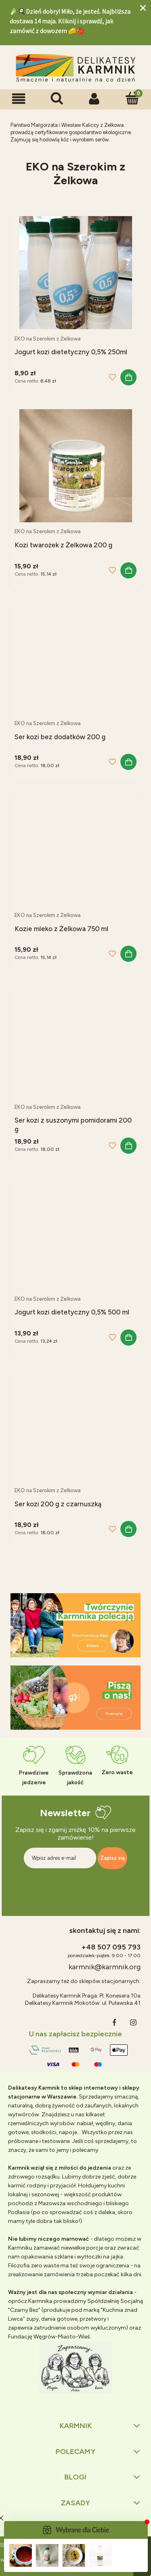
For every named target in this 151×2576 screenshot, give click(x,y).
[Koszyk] (132, 98)
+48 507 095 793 (111, 1947)
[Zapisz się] (112, 1858)
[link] (75, 1625)
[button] (19, 98)
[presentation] (75, 1886)
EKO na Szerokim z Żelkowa (47, 339)
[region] (75, 1625)
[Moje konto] (95, 98)
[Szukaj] (57, 98)
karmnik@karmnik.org (104, 1966)
